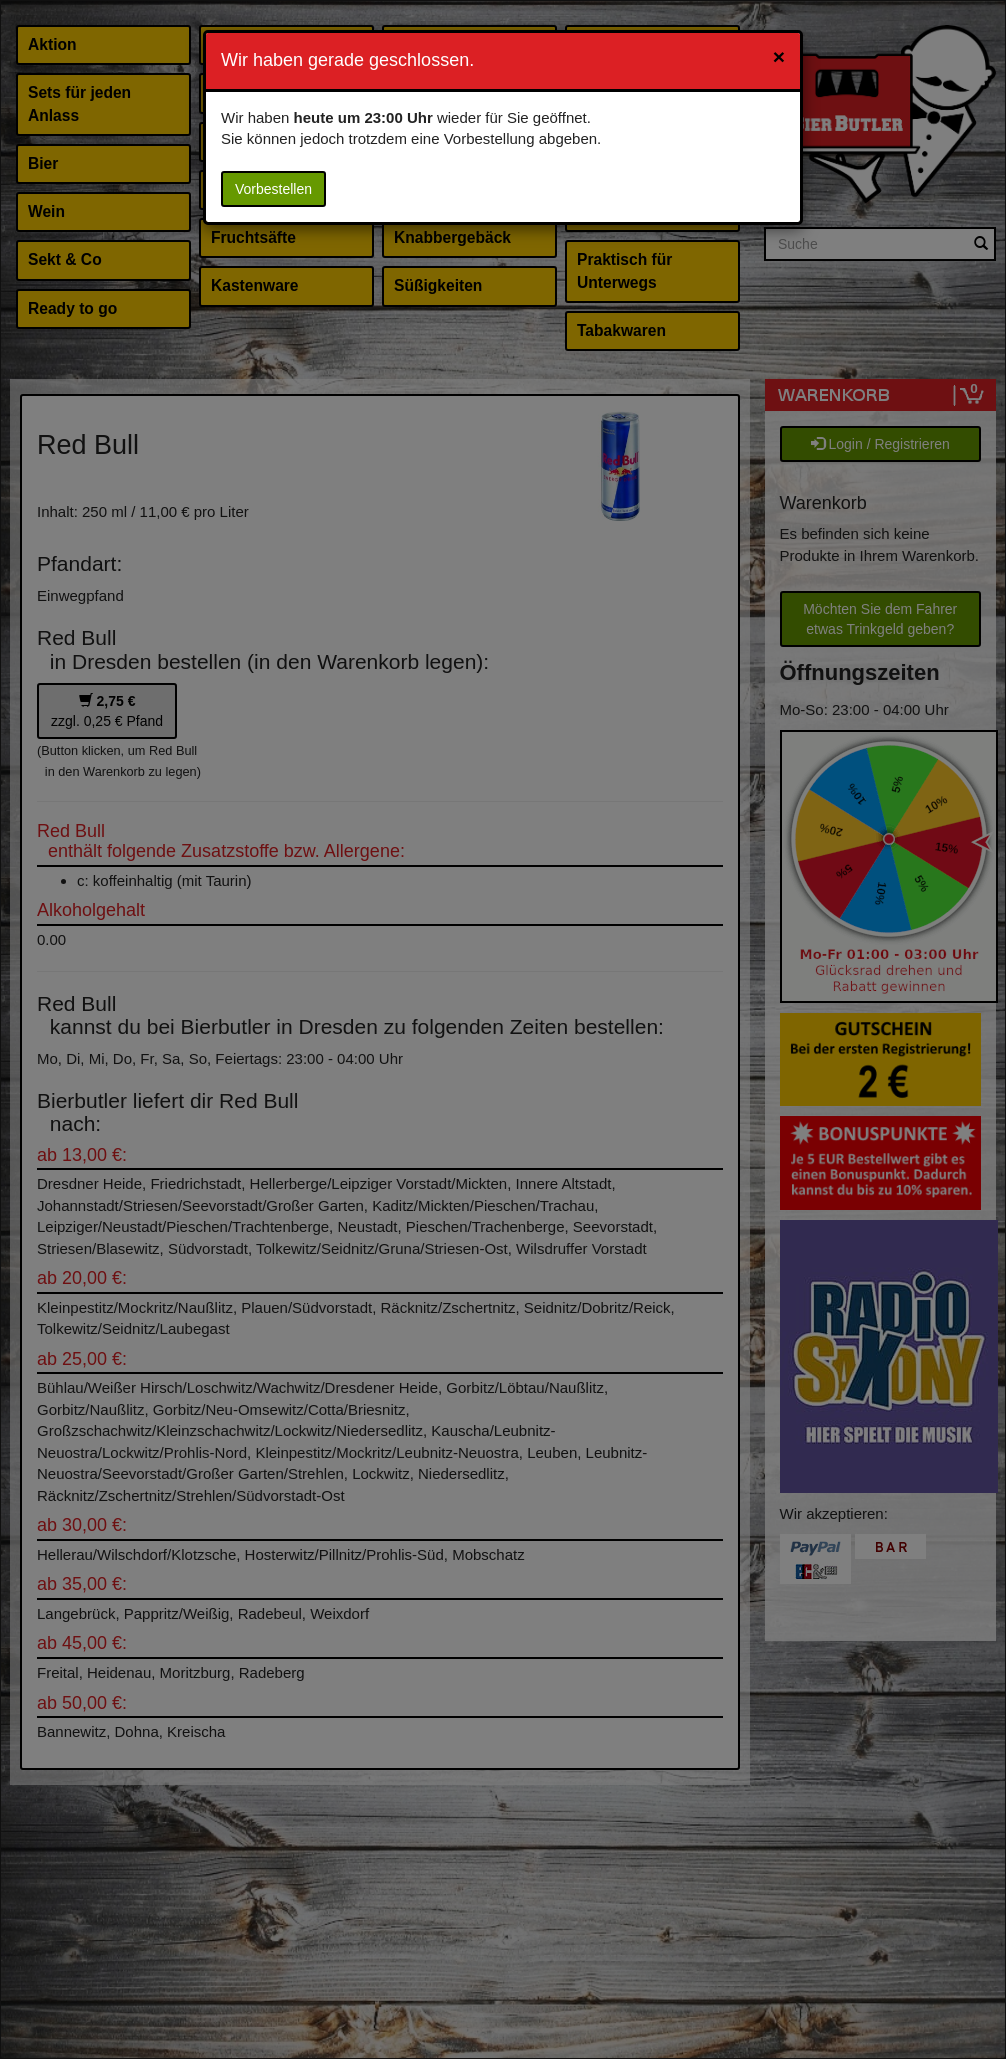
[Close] (779, 56)
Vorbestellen (273, 189)
